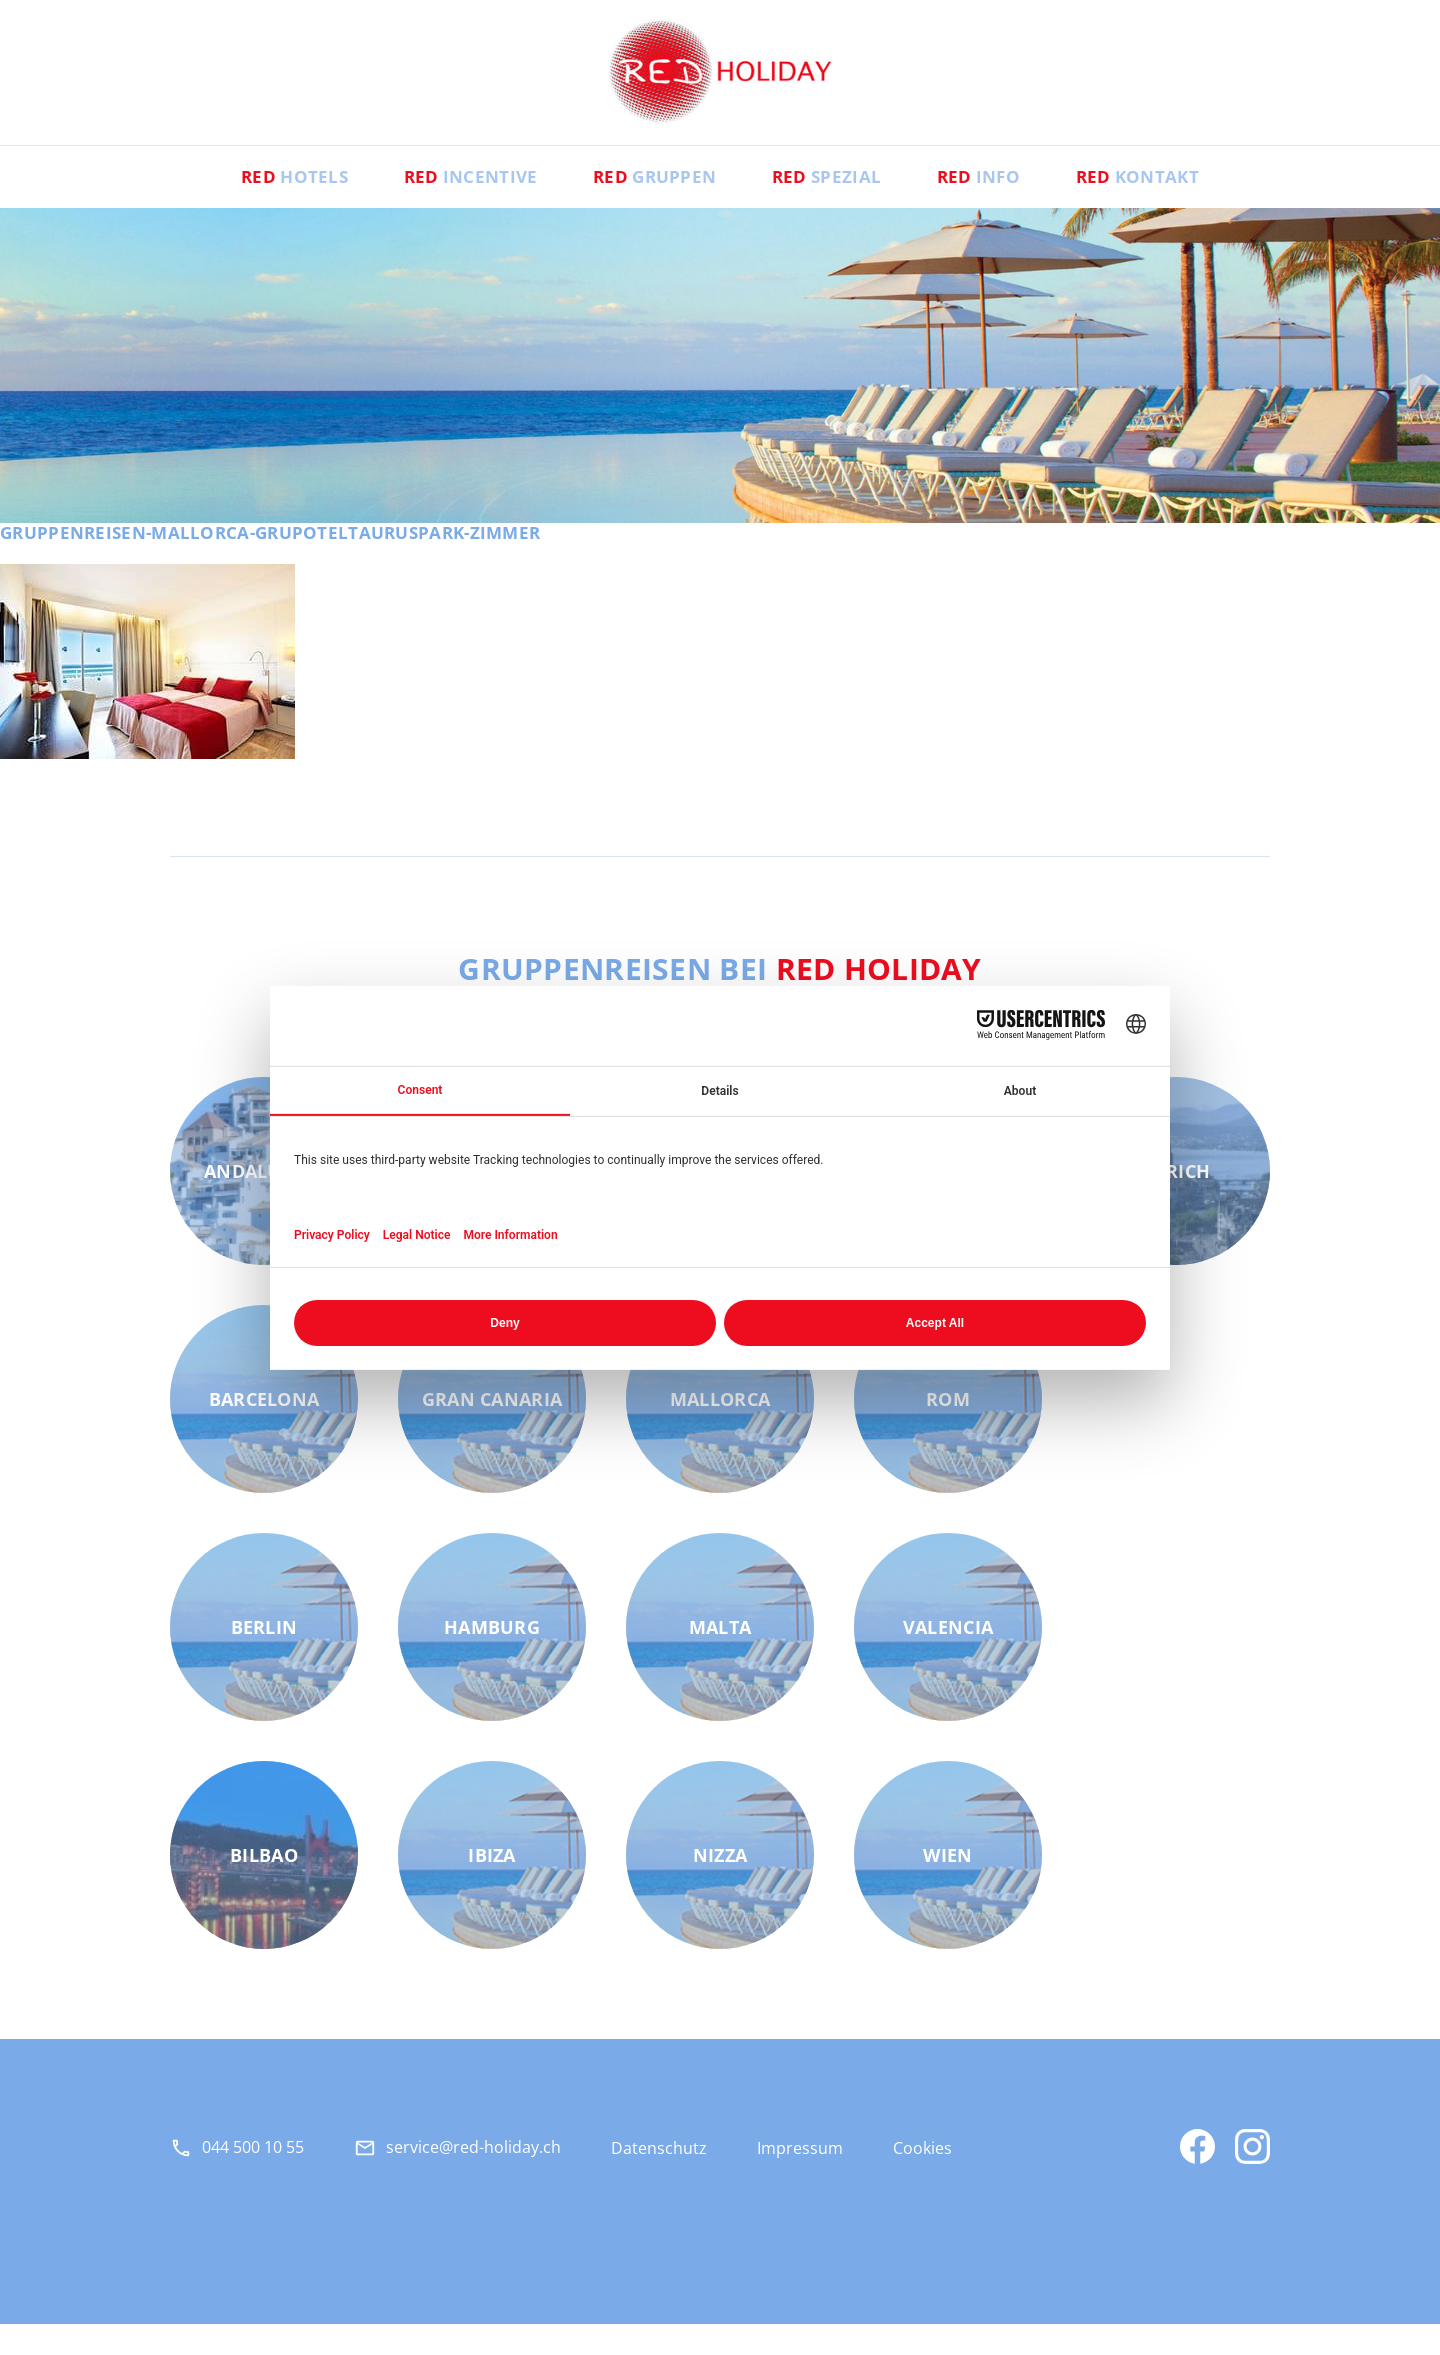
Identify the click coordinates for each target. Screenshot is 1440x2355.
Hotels (251, 206)
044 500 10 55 (253, 2177)
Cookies (922, 2179)
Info (1003, 206)
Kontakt (1179, 206)
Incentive (444, 206)
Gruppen (646, 206)
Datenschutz (659, 2179)
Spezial (836, 206)
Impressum (800, 2179)
